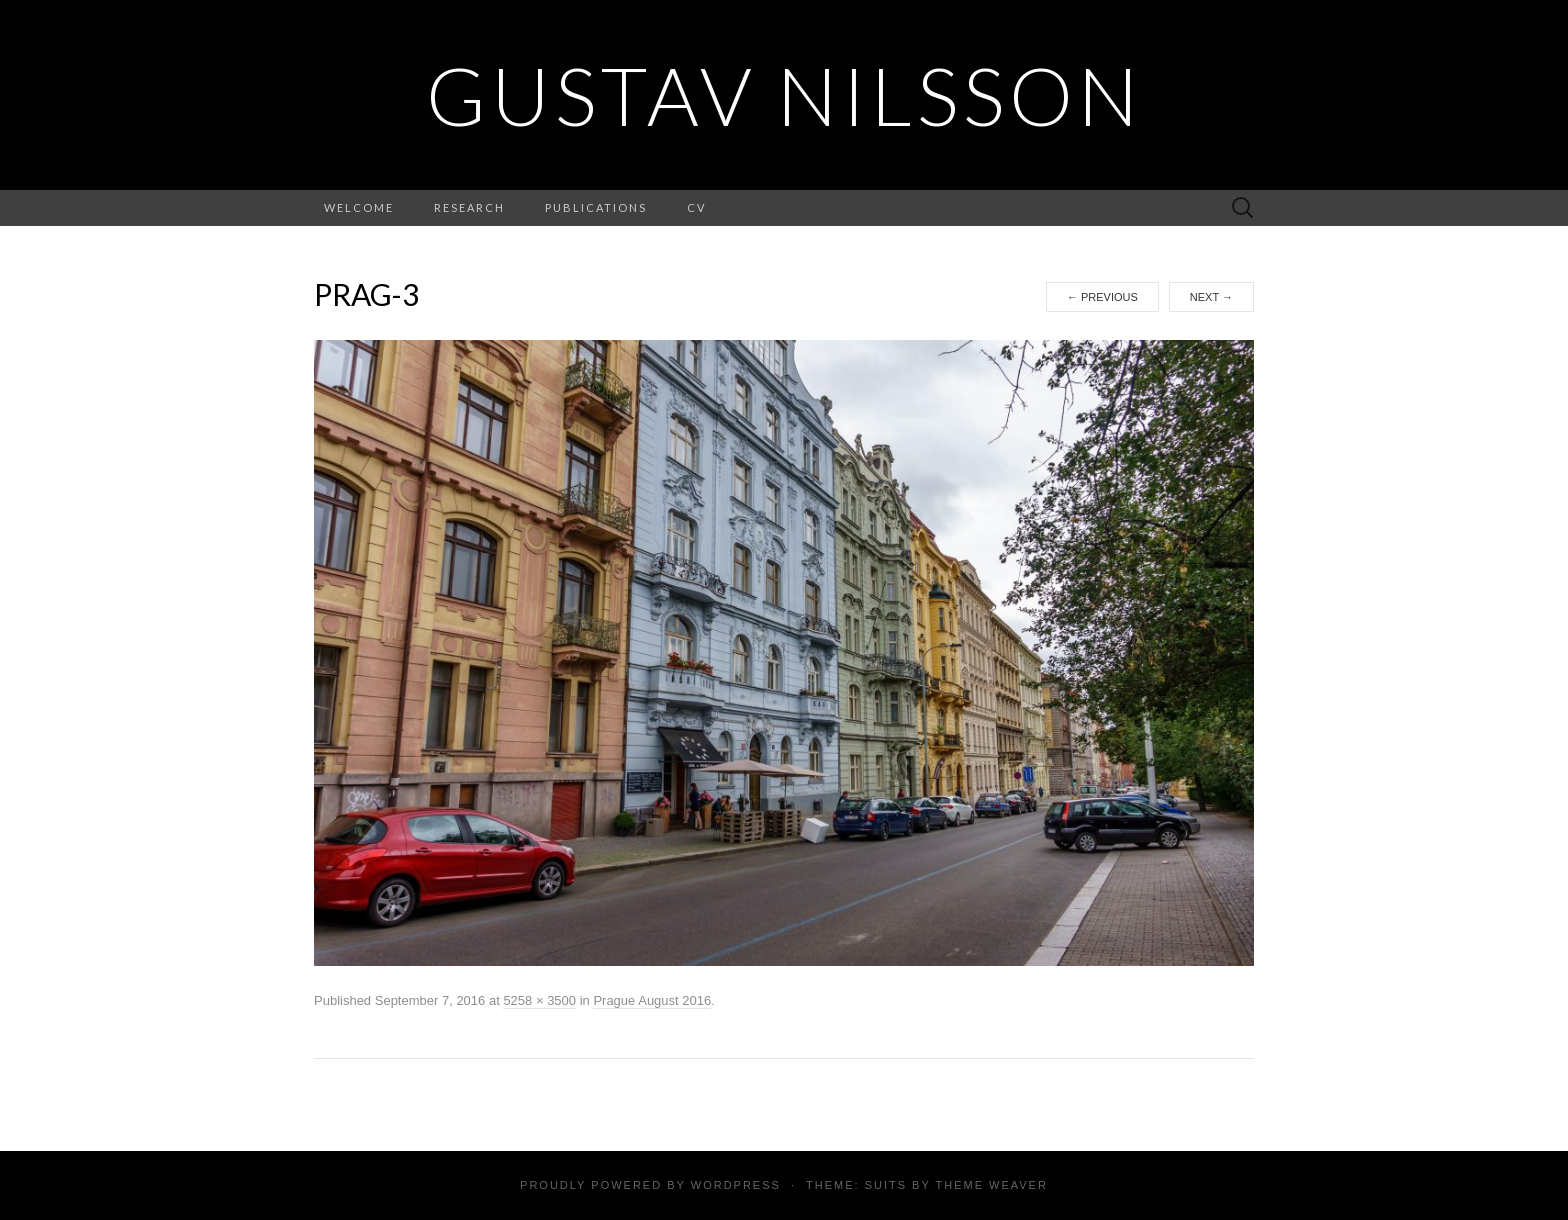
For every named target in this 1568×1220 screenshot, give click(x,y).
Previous (1102, 297)
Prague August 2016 (652, 1000)
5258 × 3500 (539, 1000)
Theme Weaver (991, 1185)
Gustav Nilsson (784, 95)
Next (1211, 297)
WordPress (736, 1185)
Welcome (359, 207)
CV (696, 207)
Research (469, 207)
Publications (596, 207)
